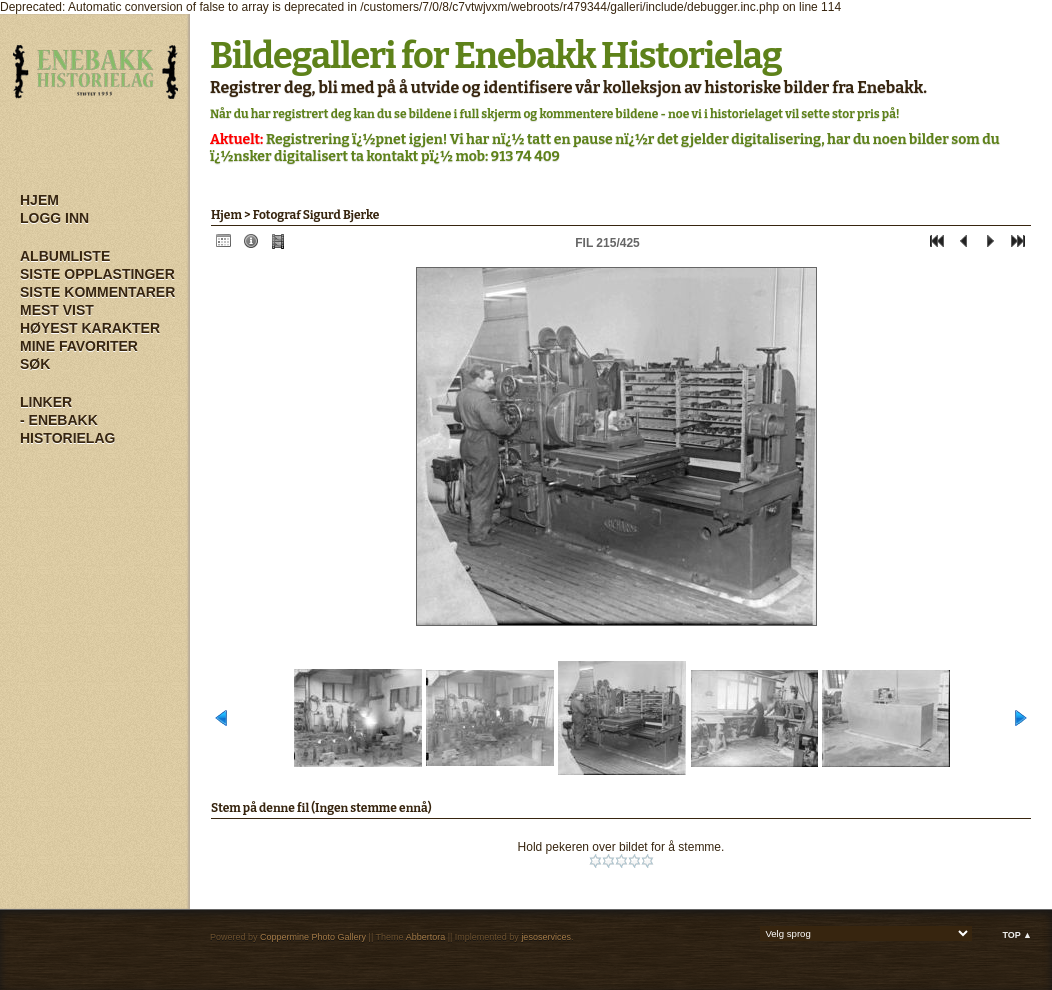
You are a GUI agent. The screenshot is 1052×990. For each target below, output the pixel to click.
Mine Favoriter (79, 346)
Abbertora (426, 937)
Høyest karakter (90, 328)
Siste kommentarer (97, 292)
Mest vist (57, 310)
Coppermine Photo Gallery (313, 937)
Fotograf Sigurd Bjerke (316, 215)
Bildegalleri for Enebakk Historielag (496, 56)
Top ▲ (1017, 935)
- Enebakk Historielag (67, 429)
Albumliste (65, 256)
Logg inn (54, 218)
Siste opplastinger (97, 274)
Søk (35, 364)
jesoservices (546, 937)
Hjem (39, 200)
